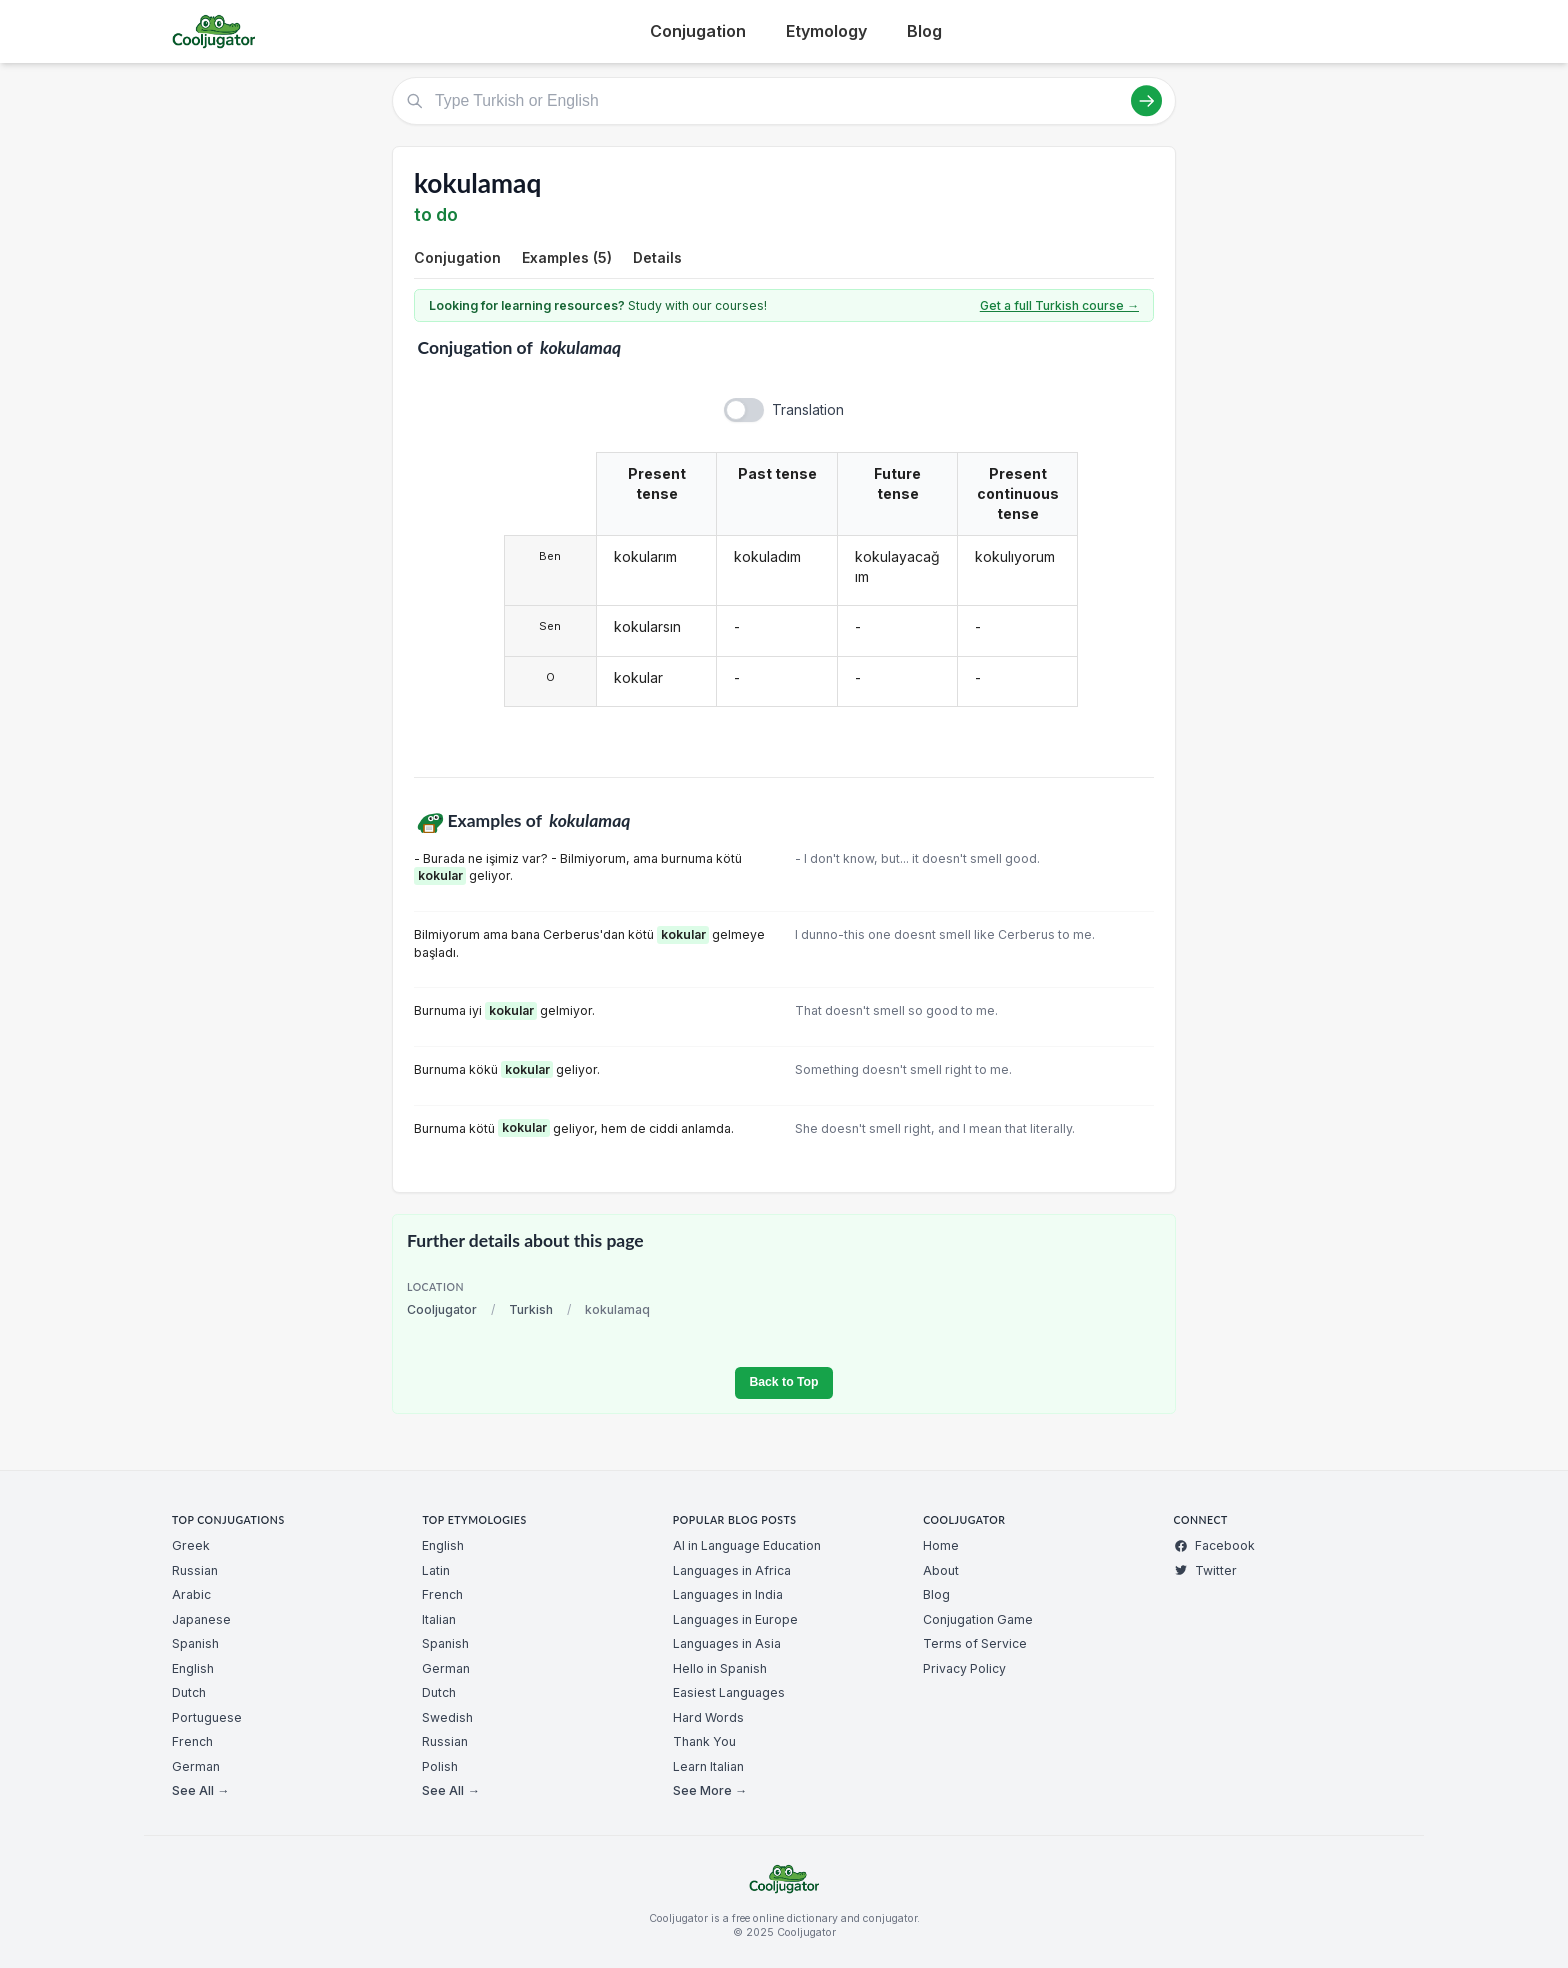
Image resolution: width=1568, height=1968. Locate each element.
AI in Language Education (747, 1545)
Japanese (201, 1619)
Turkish (531, 1309)
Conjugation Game (978, 1619)
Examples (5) (567, 257)
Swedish (447, 1717)
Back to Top (783, 1382)
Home (941, 1545)
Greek (191, 1545)
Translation (808, 409)
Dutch (189, 1692)
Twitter (1205, 1570)
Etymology (826, 31)
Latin (436, 1570)
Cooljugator (442, 1309)
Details (657, 257)
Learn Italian (708, 1766)
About (941, 1570)
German (196, 1766)
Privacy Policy (964, 1668)
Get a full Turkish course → (1059, 305)
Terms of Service (975, 1643)
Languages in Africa (732, 1570)
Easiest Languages (729, 1692)
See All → (200, 1790)
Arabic (191, 1594)
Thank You (704, 1741)
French (192, 1741)
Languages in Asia (727, 1643)
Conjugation (698, 31)
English (193, 1668)
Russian (195, 1570)
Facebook (1214, 1545)
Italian (439, 1619)
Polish (440, 1766)
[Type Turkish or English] (784, 101)
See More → (710, 1790)
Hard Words (708, 1717)
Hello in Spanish (720, 1668)
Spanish (195, 1643)
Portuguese (207, 1717)
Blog (924, 31)
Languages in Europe (735, 1619)
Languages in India (728, 1594)
